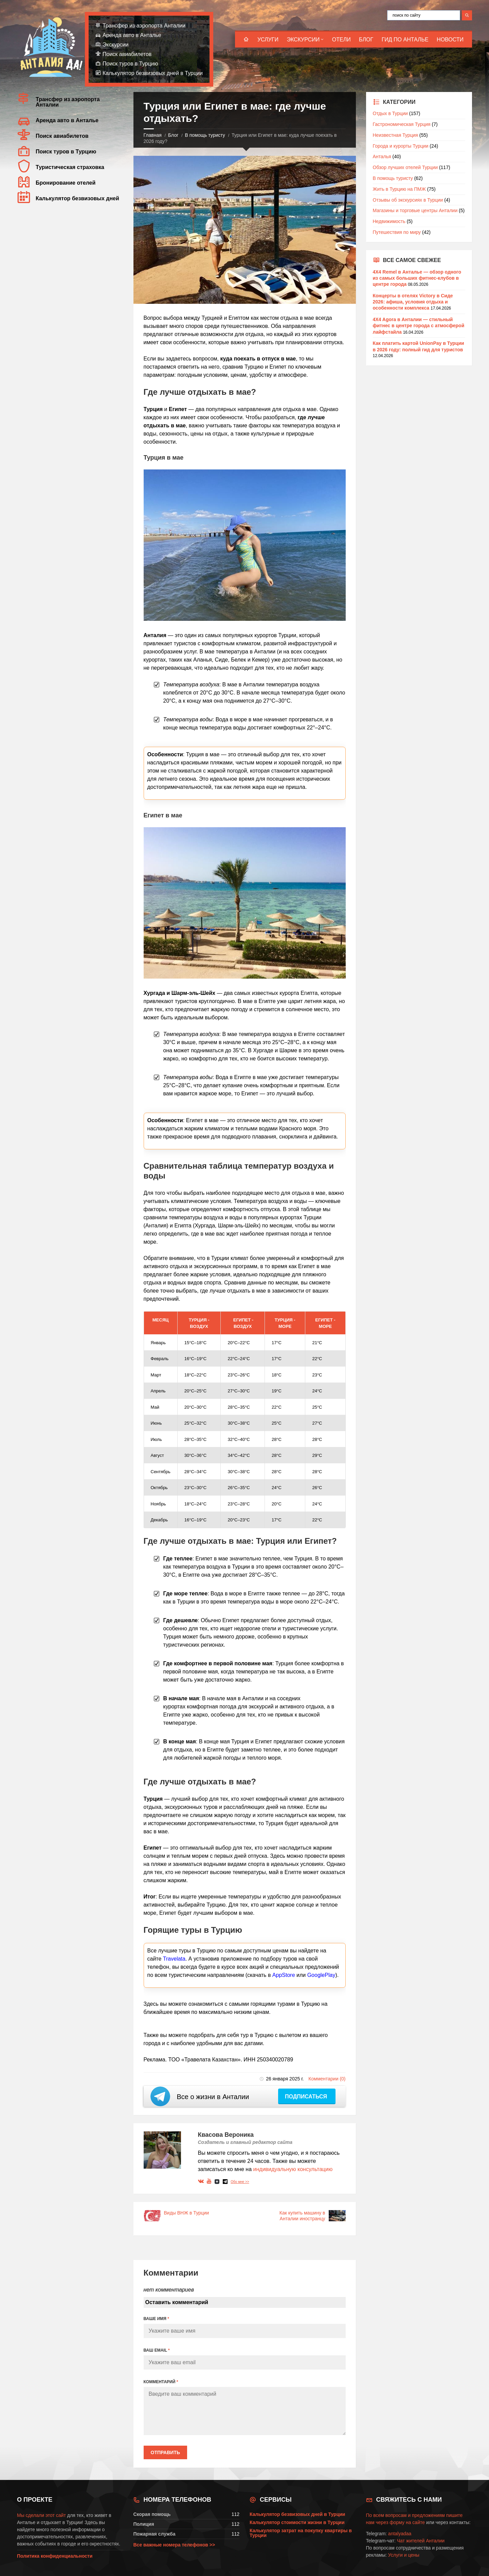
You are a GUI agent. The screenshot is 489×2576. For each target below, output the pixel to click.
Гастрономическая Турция (402, 124)
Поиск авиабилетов (127, 54)
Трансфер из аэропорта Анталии (144, 26)
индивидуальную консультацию (293, 2169)
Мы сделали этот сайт (41, 2515)
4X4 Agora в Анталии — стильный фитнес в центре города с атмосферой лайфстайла (419, 325)
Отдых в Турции (390, 113)
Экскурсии (303, 39)
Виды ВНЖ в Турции (186, 2213)
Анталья (382, 156)
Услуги (267, 39)
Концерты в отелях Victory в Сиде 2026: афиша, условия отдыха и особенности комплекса (413, 302)
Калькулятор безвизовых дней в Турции (153, 73)
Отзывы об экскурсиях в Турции (408, 200)
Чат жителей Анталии (421, 2540)
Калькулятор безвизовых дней (77, 198)
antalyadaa (400, 2533)
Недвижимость (389, 221)
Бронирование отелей (65, 183)
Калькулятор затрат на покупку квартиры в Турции (301, 2533)
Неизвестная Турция (395, 135)
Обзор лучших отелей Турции (405, 167)
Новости (450, 39)
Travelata (174, 1959)
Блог (366, 39)
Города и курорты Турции (401, 146)
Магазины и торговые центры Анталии (415, 210)
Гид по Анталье (405, 39)
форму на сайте (407, 2522)
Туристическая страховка (70, 167)
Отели (341, 39)
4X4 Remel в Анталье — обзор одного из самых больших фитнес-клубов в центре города (417, 278)
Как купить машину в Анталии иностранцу (302, 2215)
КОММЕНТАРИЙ (161, 2381)
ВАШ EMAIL (157, 2350)
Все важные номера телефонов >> (174, 2544)
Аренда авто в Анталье (132, 35)
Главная (153, 135)
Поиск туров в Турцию (130, 64)
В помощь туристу (205, 135)
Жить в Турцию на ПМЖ (399, 189)
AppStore (283, 1975)
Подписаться (306, 2096)
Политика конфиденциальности (54, 2556)
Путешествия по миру (397, 232)
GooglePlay (321, 1975)
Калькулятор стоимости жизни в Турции (297, 2522)
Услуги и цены (403, 2555)
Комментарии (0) (326, 2078)
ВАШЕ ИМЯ (156, 2318)
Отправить (165, 2452)
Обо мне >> (240, 2182)
